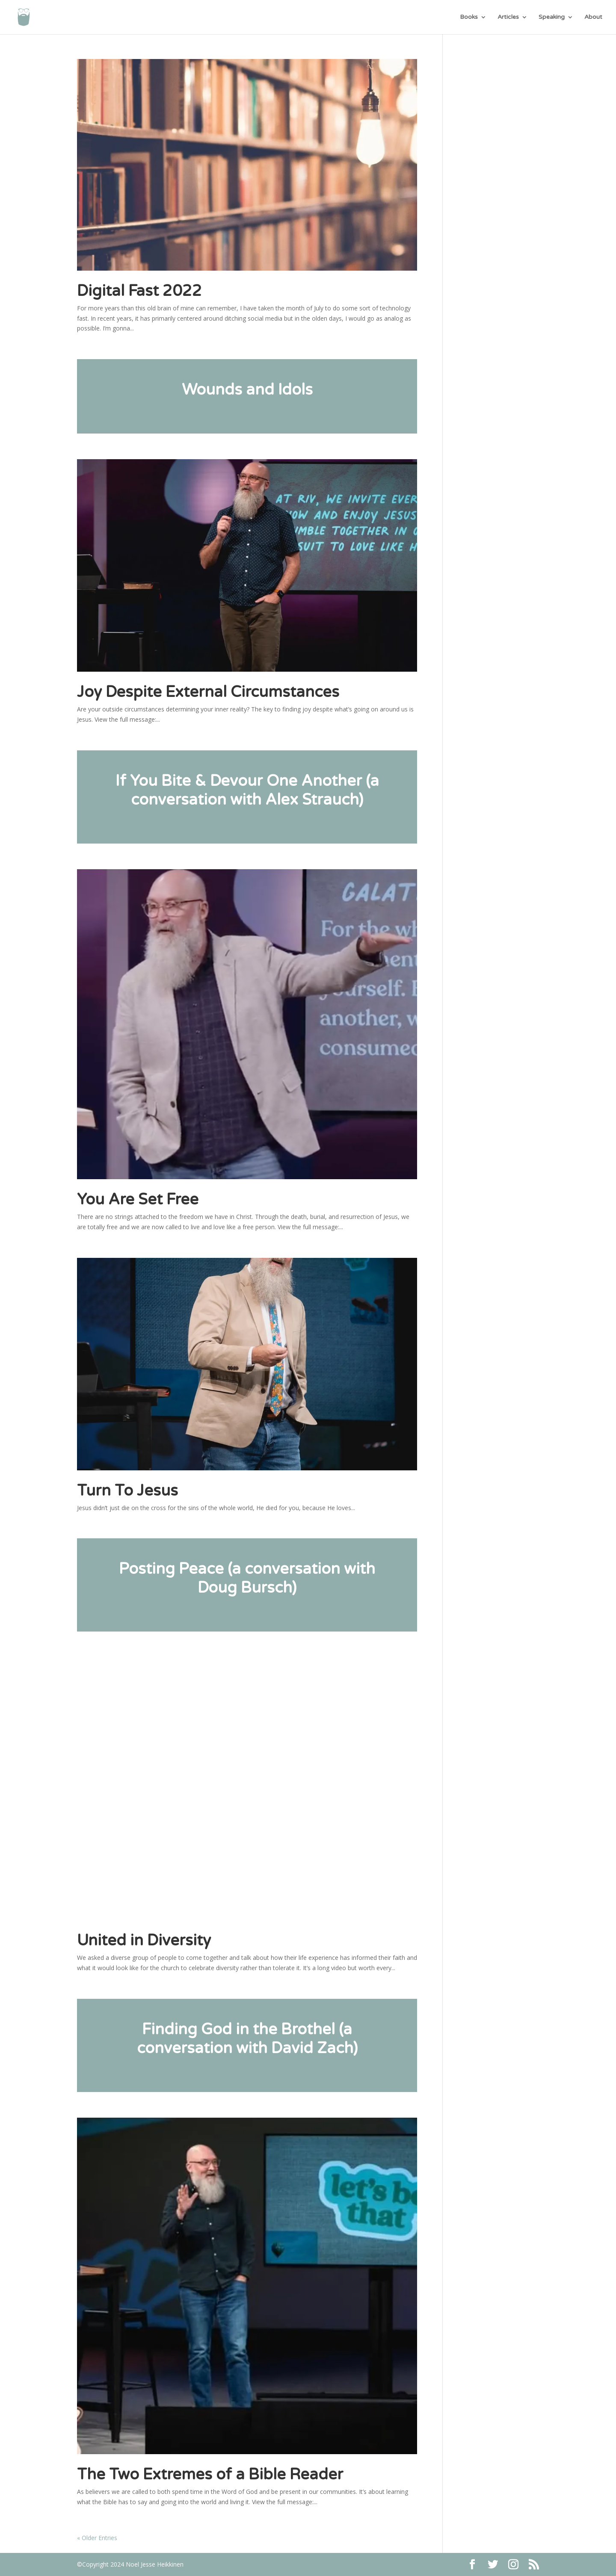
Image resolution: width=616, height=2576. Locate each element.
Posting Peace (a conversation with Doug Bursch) (247, 1578)
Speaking (552, 17)
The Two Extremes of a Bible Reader (210, 2474)
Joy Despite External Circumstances (208, 692)
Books (469, 17)
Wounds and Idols (247, 390)
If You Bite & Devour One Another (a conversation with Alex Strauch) (247, 790)
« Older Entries (97, 2538)
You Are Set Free (137, 1199)
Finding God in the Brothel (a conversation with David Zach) (247, 2038)
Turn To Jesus (127, 1490)
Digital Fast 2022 (139, 291)
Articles (508, 17)
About (593, 17)
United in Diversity (144, 1940)
